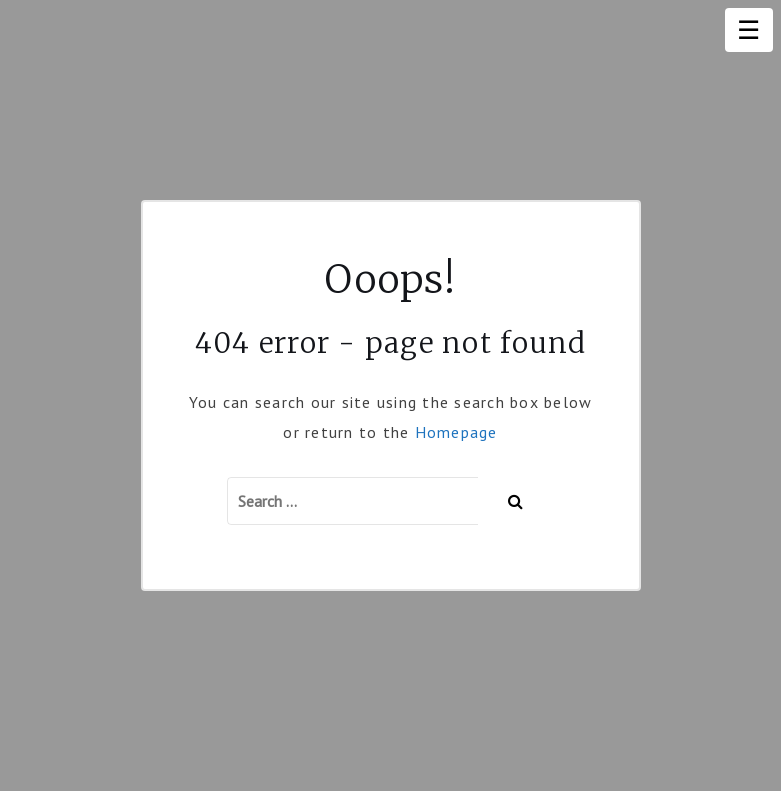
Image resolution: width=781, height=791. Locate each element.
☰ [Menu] (749, 29)
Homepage (456, 432)
